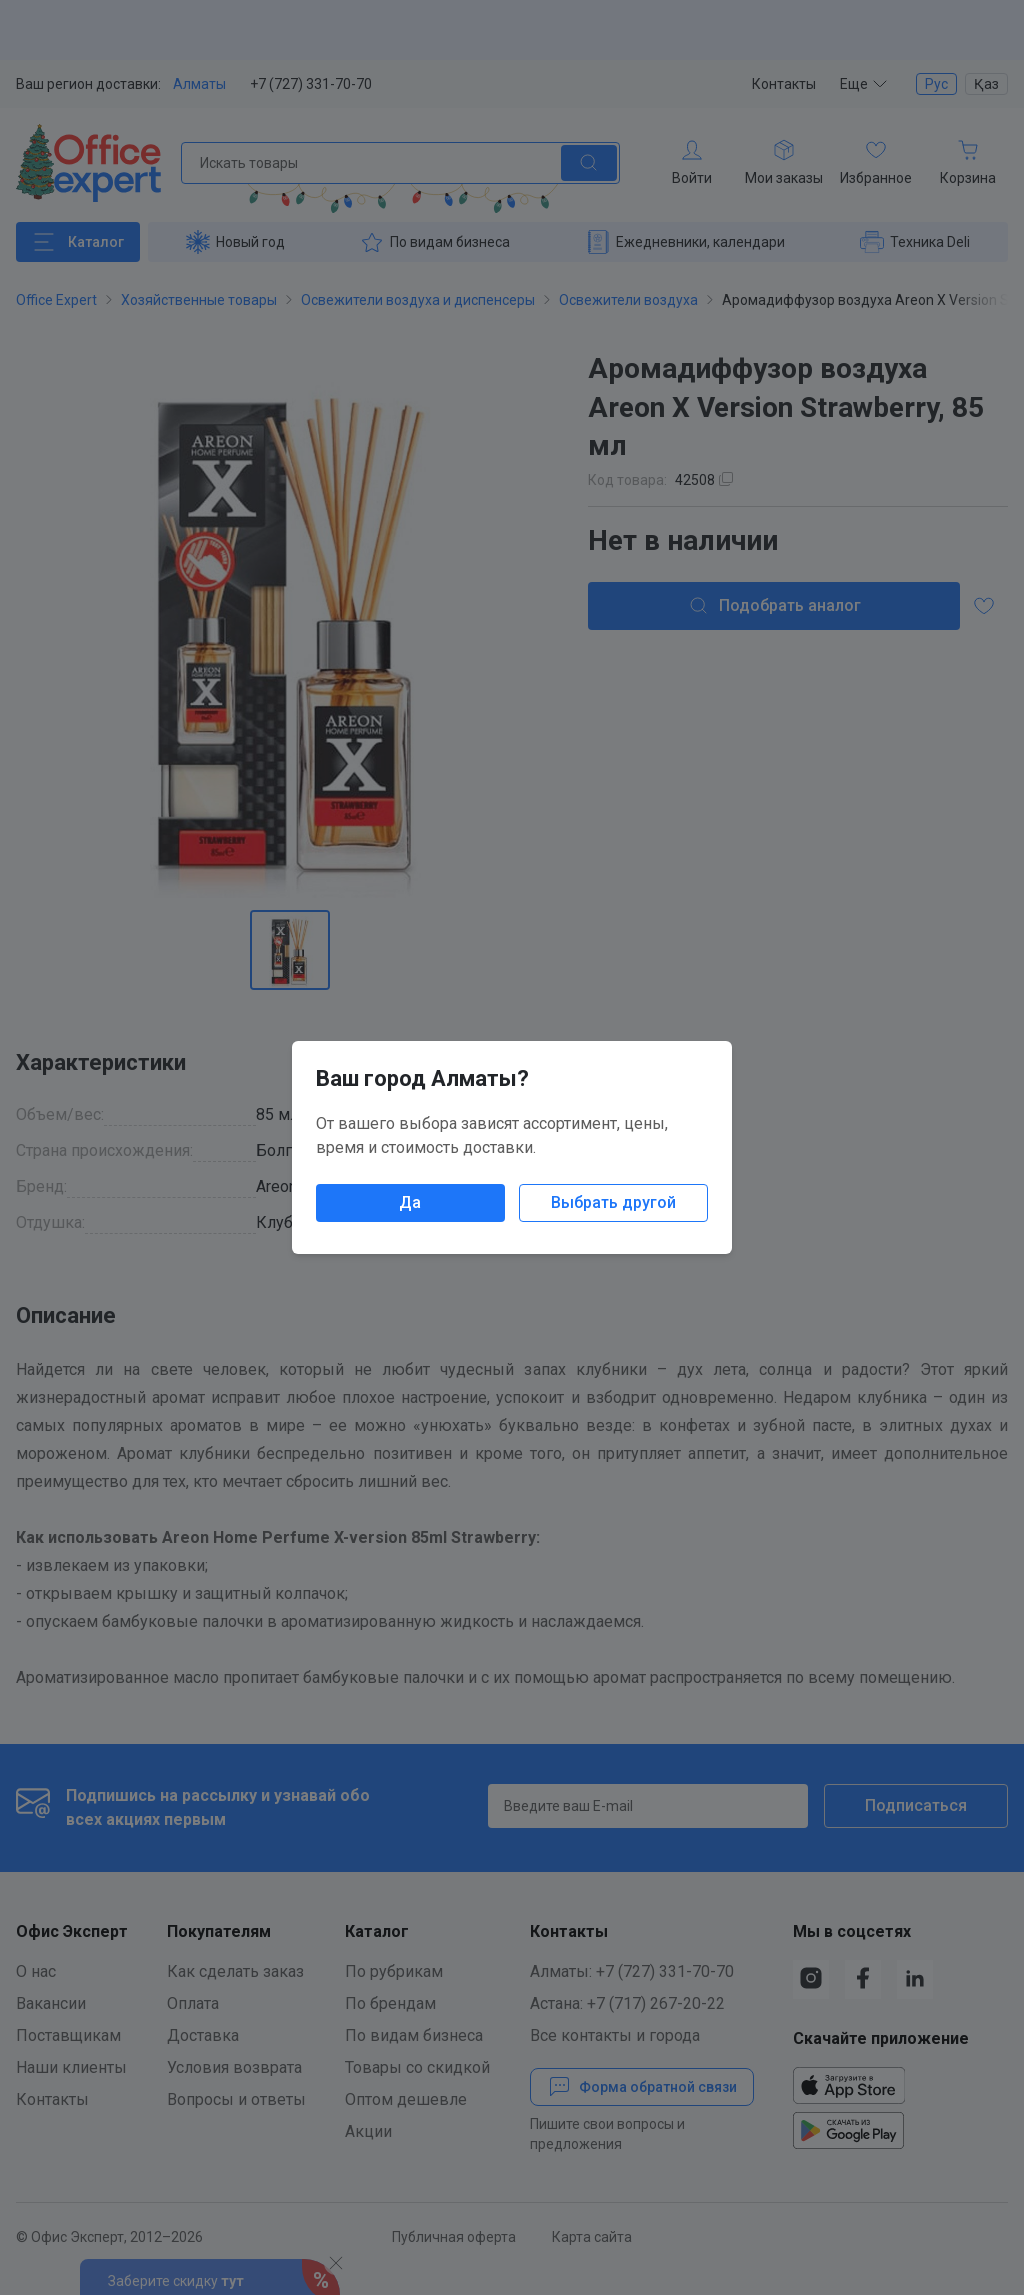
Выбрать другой (613, 1202)
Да (410, 1202)
